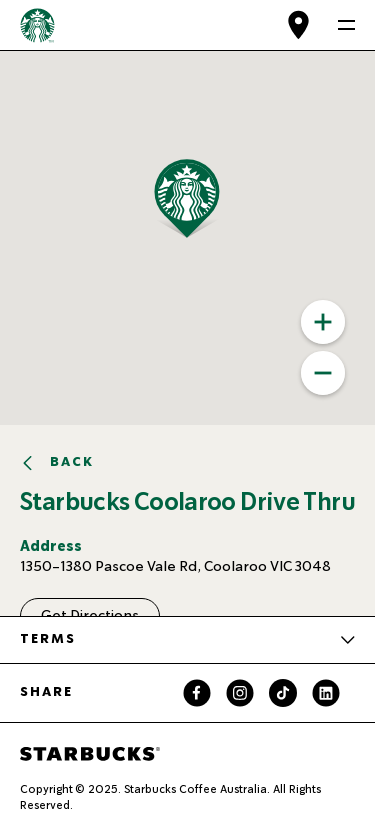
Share (46, 692)
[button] (223, 238)
